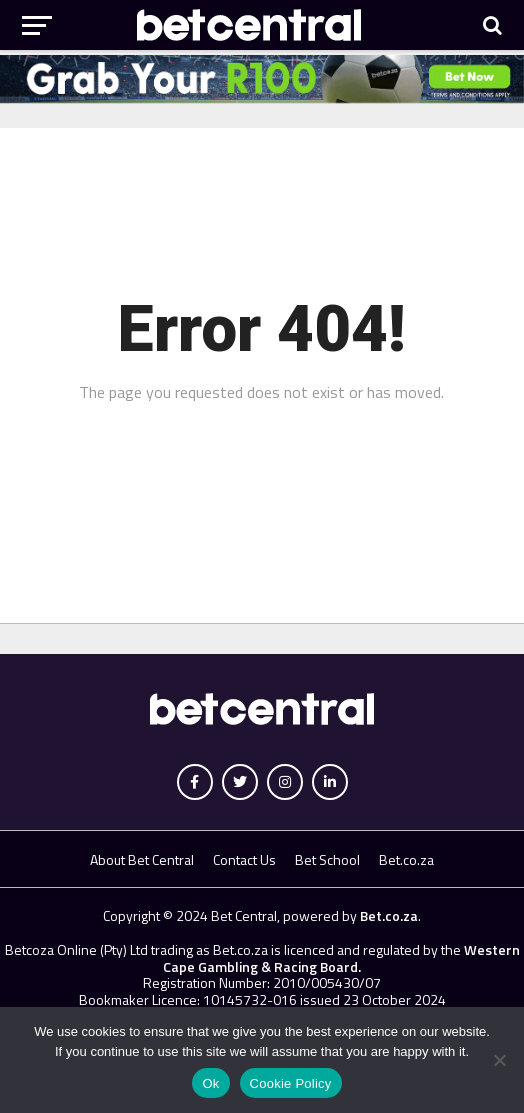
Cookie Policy (291, 1083)
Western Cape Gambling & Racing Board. (341, 958)
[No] (499, 1060)
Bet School (327, 859)
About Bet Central (142, 859)
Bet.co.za (406, 859)
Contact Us (244, 859)
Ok (210, 1083)
